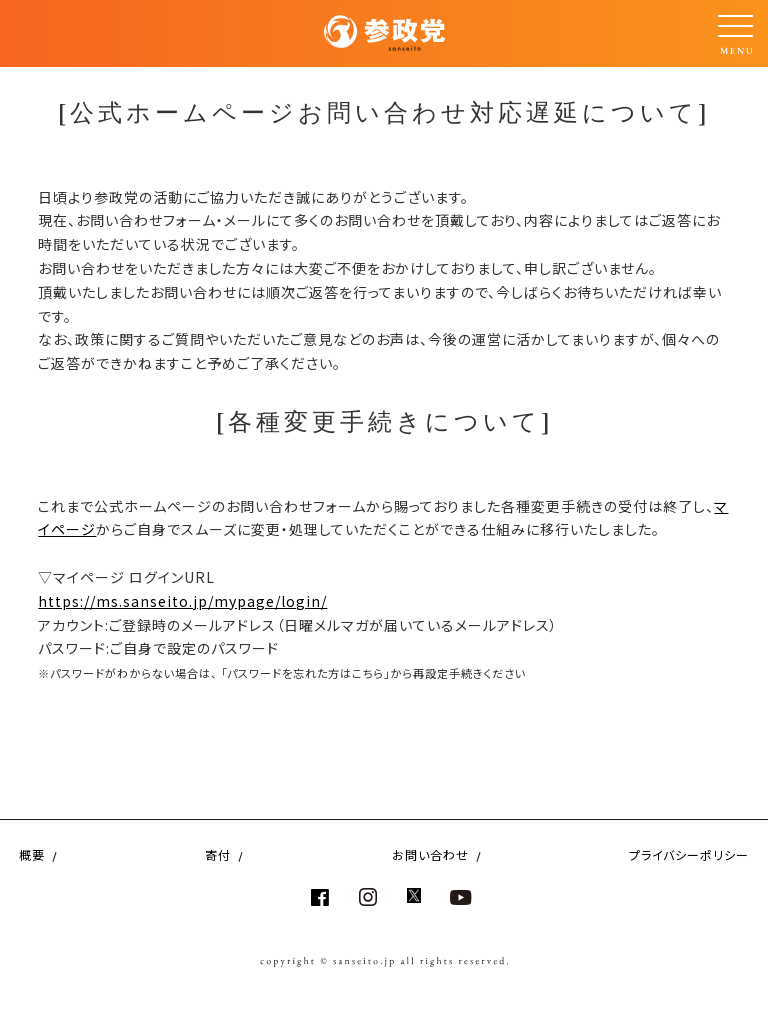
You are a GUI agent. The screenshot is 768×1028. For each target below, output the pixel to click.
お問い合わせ (430, 854)
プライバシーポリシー (689, 854)
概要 (32, 854)
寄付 (218, 854)
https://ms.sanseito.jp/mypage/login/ (182, 601)
